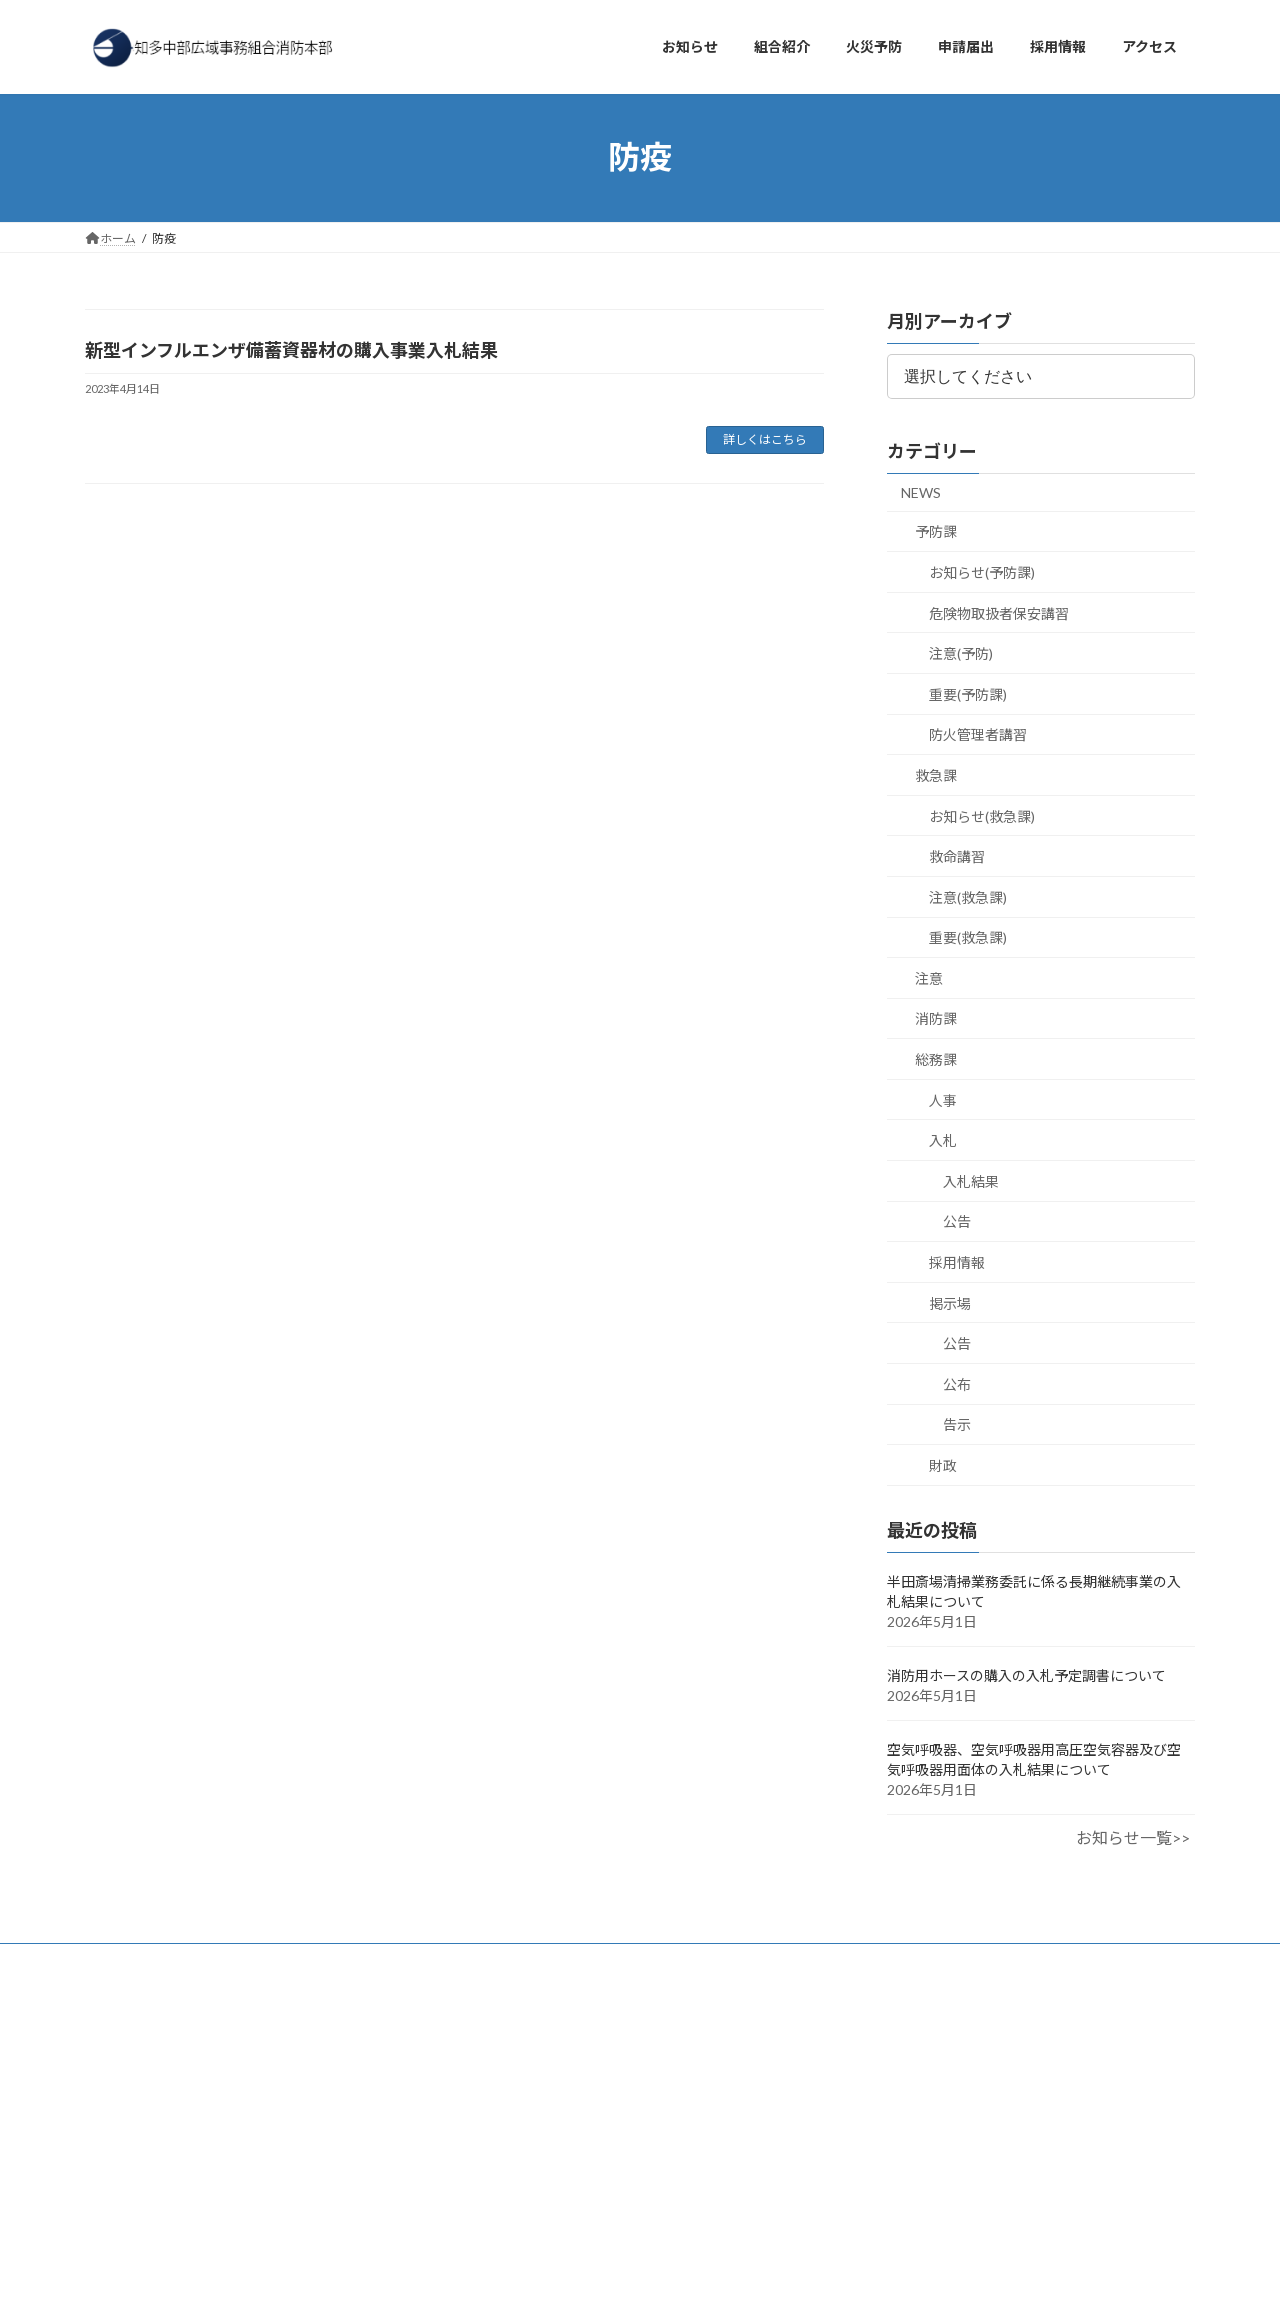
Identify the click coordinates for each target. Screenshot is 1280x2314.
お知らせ (128, 1961)
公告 (957, 1221)
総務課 (936, 1059)
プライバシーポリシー (424, 1961)
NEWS (921, 491)
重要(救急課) (968, 937)
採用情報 (957, 1262)
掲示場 (950, 1302)
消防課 (936, 1018)
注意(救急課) (968, 896)
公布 (957, 1383)
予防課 (936, 531)
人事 (943, 1099)
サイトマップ (559, 1961)
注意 (929, 977)
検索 (377, 2047)
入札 (943, 1140)
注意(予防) (961, 653)
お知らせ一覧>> (1133, 1837)
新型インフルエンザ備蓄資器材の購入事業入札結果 (291, 350)
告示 (957, 1424)
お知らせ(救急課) (982, 815)
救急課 (936, 775)
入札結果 (971, 1180)
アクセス (214, 1961)
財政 (943, 1465)
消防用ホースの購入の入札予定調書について (1026, 1675)
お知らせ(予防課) (982, 572)
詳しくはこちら (765, 439)
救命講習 (957, 856)
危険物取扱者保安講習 (999, 612)
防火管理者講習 (978, 734)
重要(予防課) (968, 693)
